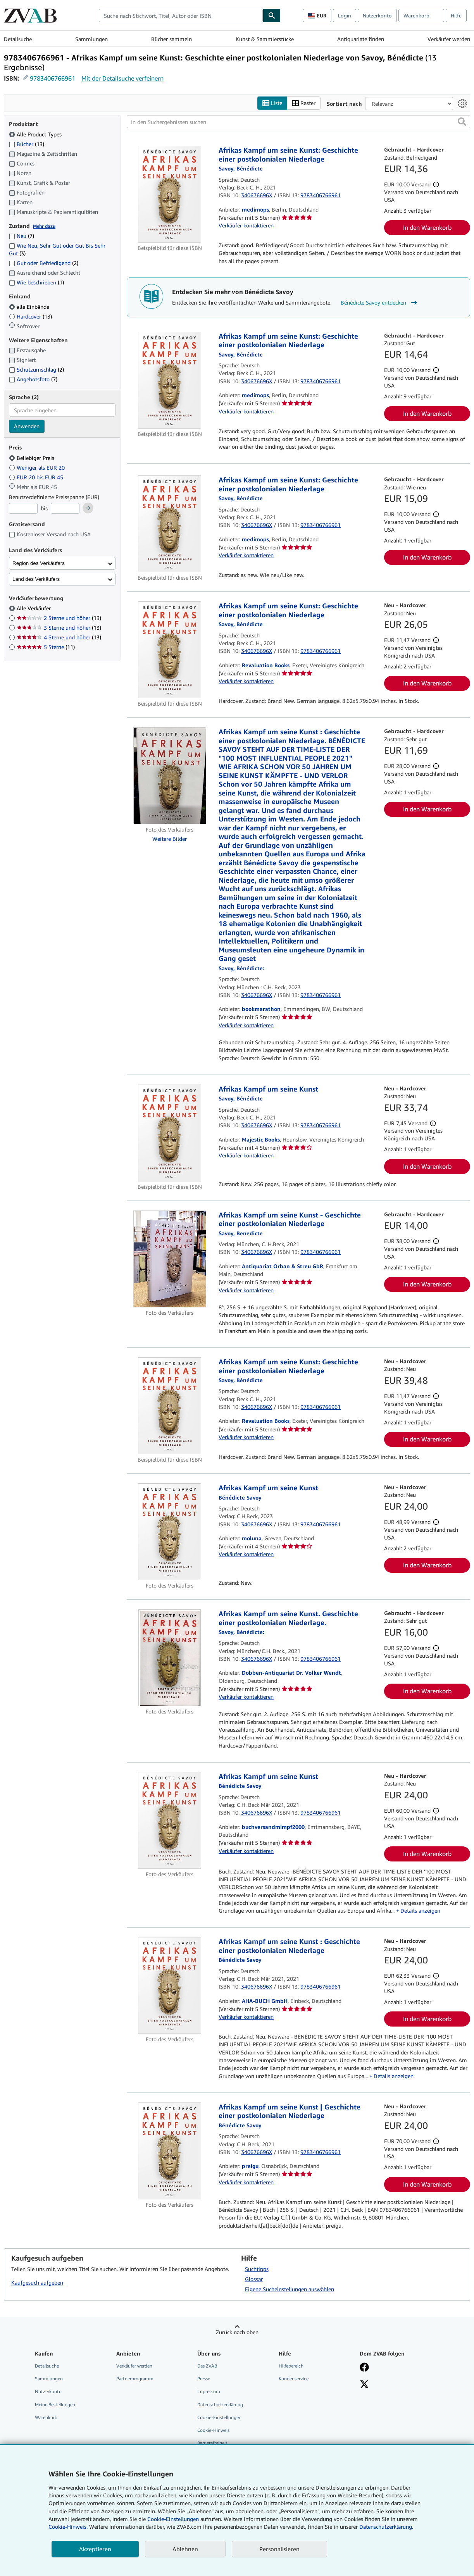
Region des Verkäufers (38, 563)
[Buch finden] (271, 15)
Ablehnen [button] (185, 2548)
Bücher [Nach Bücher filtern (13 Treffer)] (26, 143)
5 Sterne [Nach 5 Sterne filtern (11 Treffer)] (46, 647)
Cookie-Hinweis (213, 2430)
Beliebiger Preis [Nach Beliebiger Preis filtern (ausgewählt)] (32, 458)
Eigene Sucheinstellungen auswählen (289, 2289)
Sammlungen (91, 39)
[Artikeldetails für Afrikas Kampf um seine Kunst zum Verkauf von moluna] (170, 1531)
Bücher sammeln (171, 39)
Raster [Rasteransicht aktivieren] (303, 103)
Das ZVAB (207, 2366)
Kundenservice (294, 2378)
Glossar (254, 2279)
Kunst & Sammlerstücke (265, 39)
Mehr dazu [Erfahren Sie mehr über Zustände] (44, 226)
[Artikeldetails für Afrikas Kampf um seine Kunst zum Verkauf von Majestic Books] (170, 1133)
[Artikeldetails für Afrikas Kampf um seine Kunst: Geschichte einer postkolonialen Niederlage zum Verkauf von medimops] (170, 194)
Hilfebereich (291, 2366)
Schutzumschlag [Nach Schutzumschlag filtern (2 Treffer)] (36, 369)
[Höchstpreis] (65, 508)
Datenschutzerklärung (220, 2404)
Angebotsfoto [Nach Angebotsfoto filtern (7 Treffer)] (33, 379)
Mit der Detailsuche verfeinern (122, 78)
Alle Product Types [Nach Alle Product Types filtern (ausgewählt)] (36, 134)
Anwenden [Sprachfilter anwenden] (27, 426)
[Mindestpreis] (23, 508)
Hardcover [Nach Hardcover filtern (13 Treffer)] (30, 316)
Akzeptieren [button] (95, 2548)
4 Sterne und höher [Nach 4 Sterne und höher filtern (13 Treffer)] (59, 637)
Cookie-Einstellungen (173, 2519)
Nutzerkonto (377, 15)
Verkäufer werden (448, 39)
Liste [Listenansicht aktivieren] (272, 103)
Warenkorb (46, 2417)
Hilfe (456, 15)
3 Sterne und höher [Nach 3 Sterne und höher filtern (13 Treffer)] (59, 627)
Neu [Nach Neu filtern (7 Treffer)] (21, 235)
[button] (462, 121)
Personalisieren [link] (279, 2548)
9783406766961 (52, 78)
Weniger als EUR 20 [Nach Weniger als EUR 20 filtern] (37, 467)
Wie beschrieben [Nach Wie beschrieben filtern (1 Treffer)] (36, 282)
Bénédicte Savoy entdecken (380, 303)
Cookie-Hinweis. (68, 2526)
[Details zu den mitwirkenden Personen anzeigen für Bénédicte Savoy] (241, 168)
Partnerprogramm (134, 2378)
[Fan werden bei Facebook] (364, 2368)
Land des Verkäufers (36, 579)
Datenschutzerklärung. (386, 2526)
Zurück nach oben (237, 2332)
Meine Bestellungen (55, 2404)
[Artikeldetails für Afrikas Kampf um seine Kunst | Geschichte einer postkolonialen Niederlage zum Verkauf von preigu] (170, 2150)
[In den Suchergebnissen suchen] (298, 121)
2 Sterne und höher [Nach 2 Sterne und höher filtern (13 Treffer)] (59, 618)
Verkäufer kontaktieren (246, 225)
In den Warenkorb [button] (427, 227)
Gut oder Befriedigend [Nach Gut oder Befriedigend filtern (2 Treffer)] (43, 263)
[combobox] (181, 15)
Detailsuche (18, 39)
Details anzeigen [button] (420, 1910)
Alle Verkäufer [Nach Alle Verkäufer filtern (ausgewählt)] (34, 608)
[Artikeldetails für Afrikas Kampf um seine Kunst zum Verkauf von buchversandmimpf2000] (170, 1820)
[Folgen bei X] (364, 2385)
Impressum (208, 2391)
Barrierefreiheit (212, 2443)
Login (344, 15)
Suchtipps (257, 2269)
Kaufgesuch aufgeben (37, 2282)
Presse (203, 2378)
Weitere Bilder (169, 838)
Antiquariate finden (360, 39)
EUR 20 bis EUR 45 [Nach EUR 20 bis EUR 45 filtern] (37, 477)
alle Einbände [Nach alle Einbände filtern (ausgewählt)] (30, 306)
